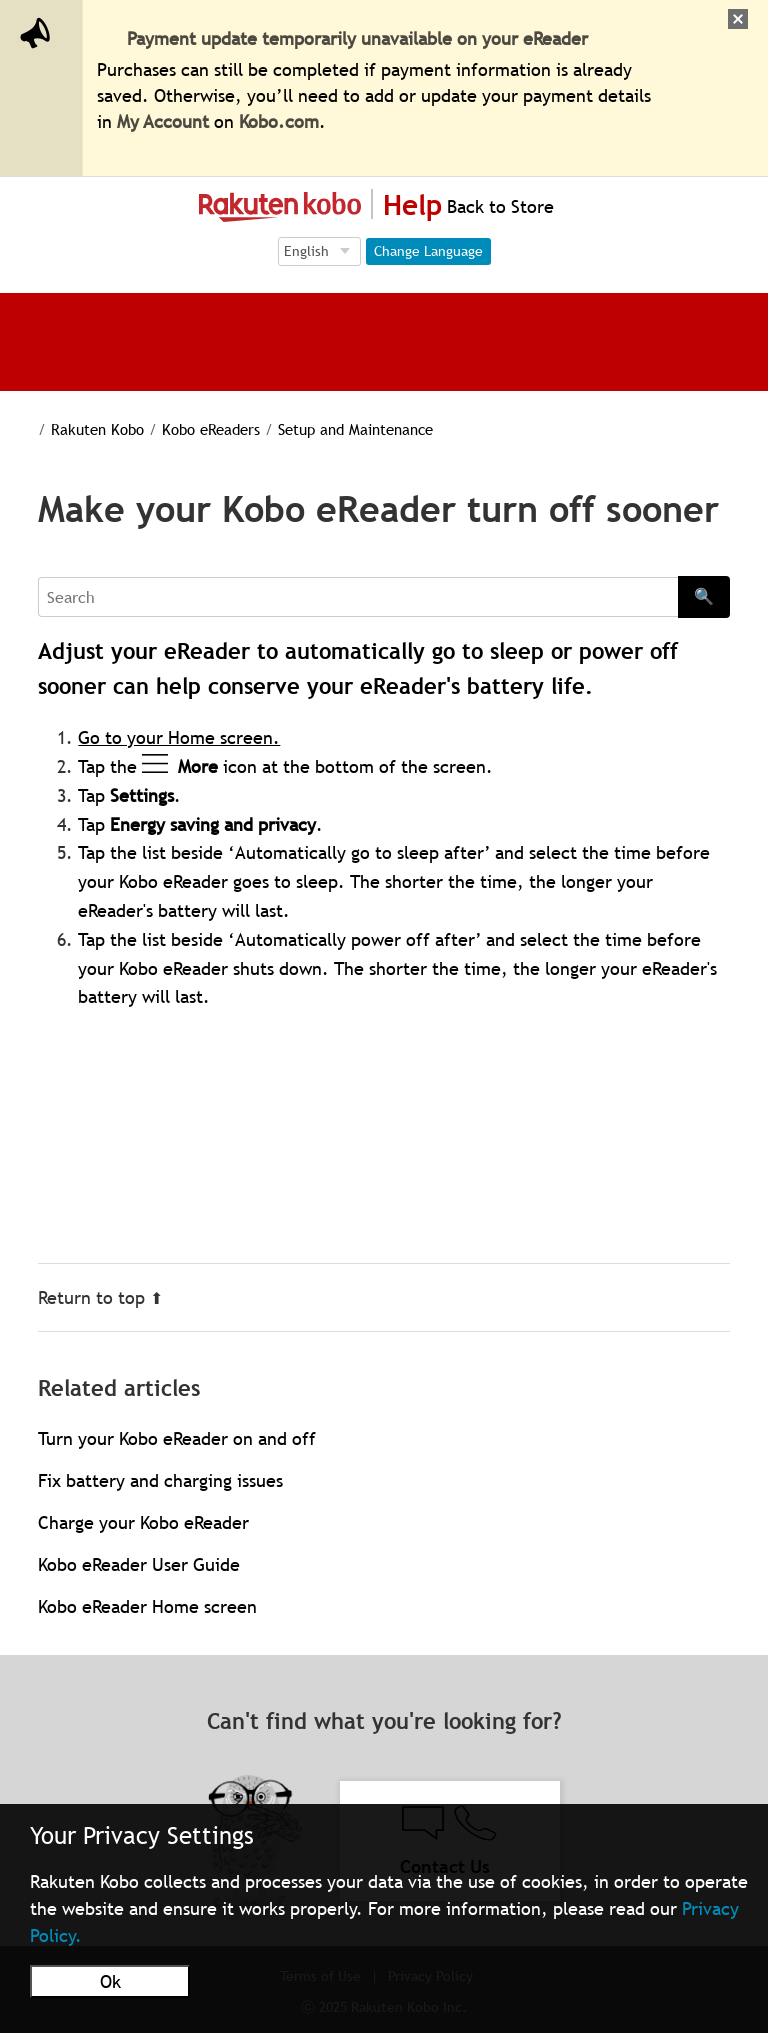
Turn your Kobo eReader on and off (177, 1438)
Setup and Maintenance (332, 429)
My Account (163, 121)
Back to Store (498, 206)
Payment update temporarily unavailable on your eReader (357, 38)
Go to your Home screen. (179, 737)
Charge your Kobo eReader (143, 1522)
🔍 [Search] (704, 596)
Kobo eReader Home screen (147, 1606)
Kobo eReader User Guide (139, 1564)
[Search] (357, 597)
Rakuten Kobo (84, 429)
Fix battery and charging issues (160, 1480)
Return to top (100, 1297)
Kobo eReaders (193, 429)
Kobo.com (279, 121)
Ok (110, 1981)
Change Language (428, 251)
